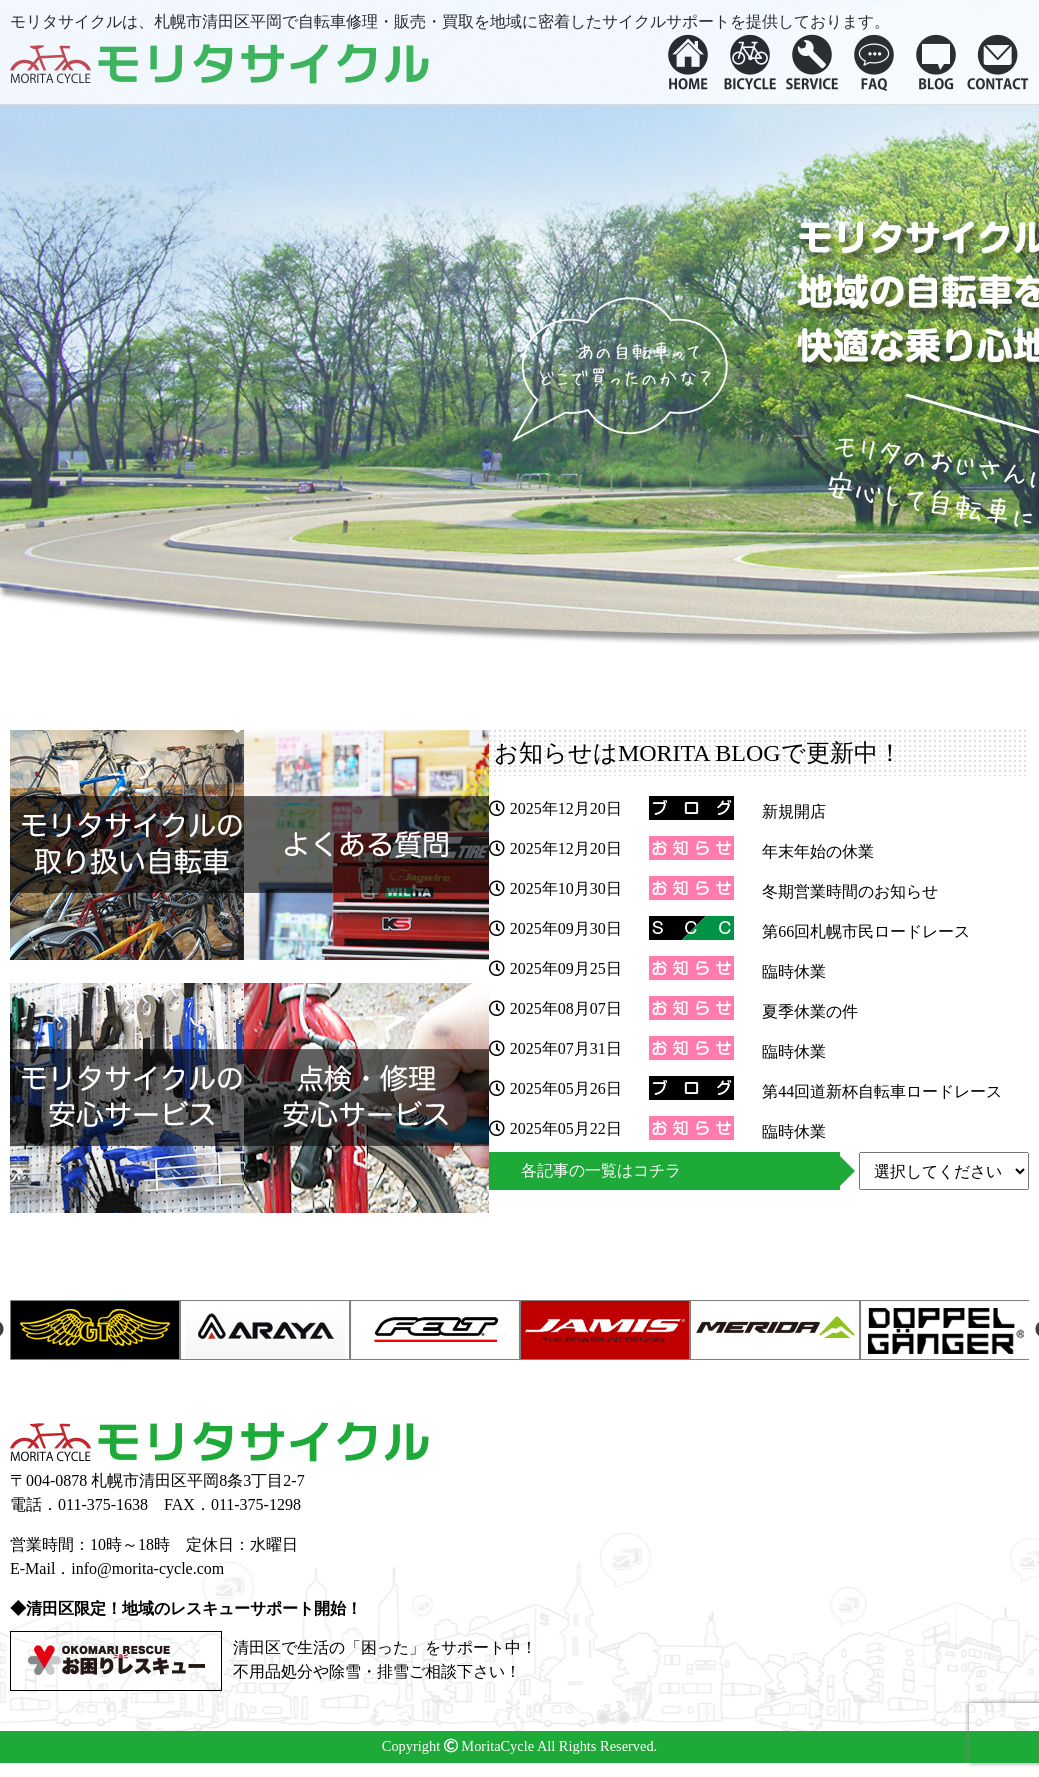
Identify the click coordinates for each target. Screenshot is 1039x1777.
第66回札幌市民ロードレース (866, 931)
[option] (95, 1330)
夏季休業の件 (810, 1011)
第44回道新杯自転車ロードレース (882, 1091)
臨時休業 (794, 971)
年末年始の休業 (818, 851)
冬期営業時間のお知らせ (850, 891)
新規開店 (794, 811)
